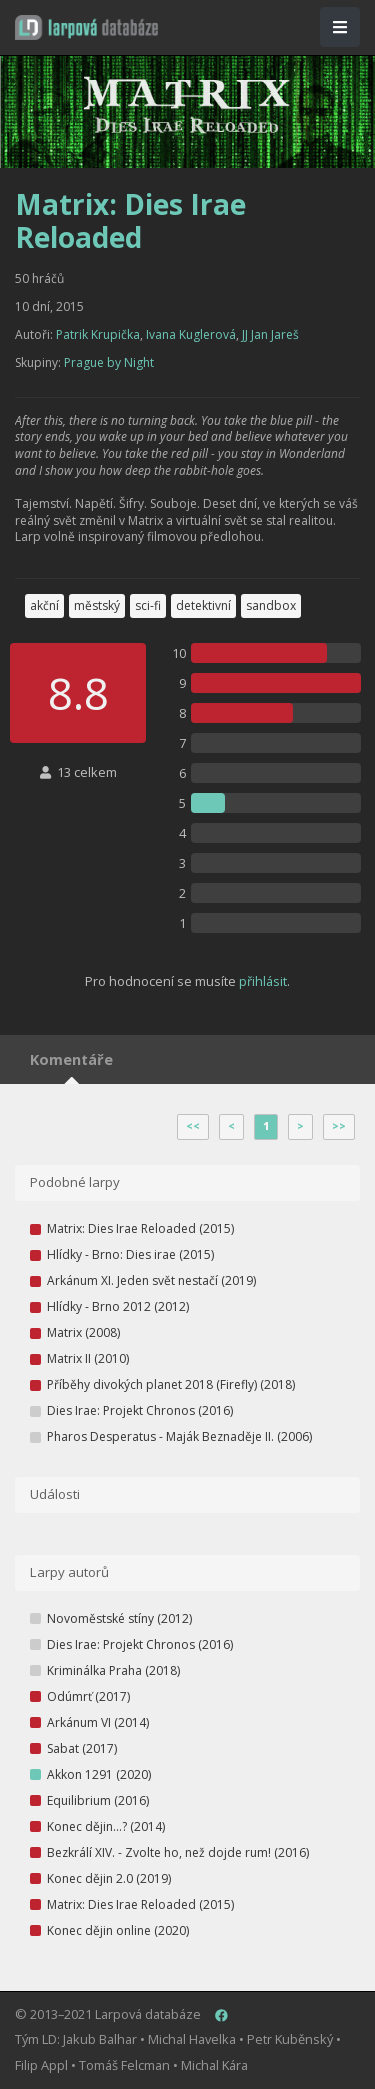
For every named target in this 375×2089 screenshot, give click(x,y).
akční (44, 605)
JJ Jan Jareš (270, 334)
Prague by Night (109, 362)
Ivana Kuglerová (191, 334)
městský (97, 605)
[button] (86, 27)
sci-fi (148, 605)
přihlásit (263, 981)
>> (339, 1126)
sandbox (271, 605)
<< (193, 1126)
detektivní (203, 605)
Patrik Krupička (98, 334)
